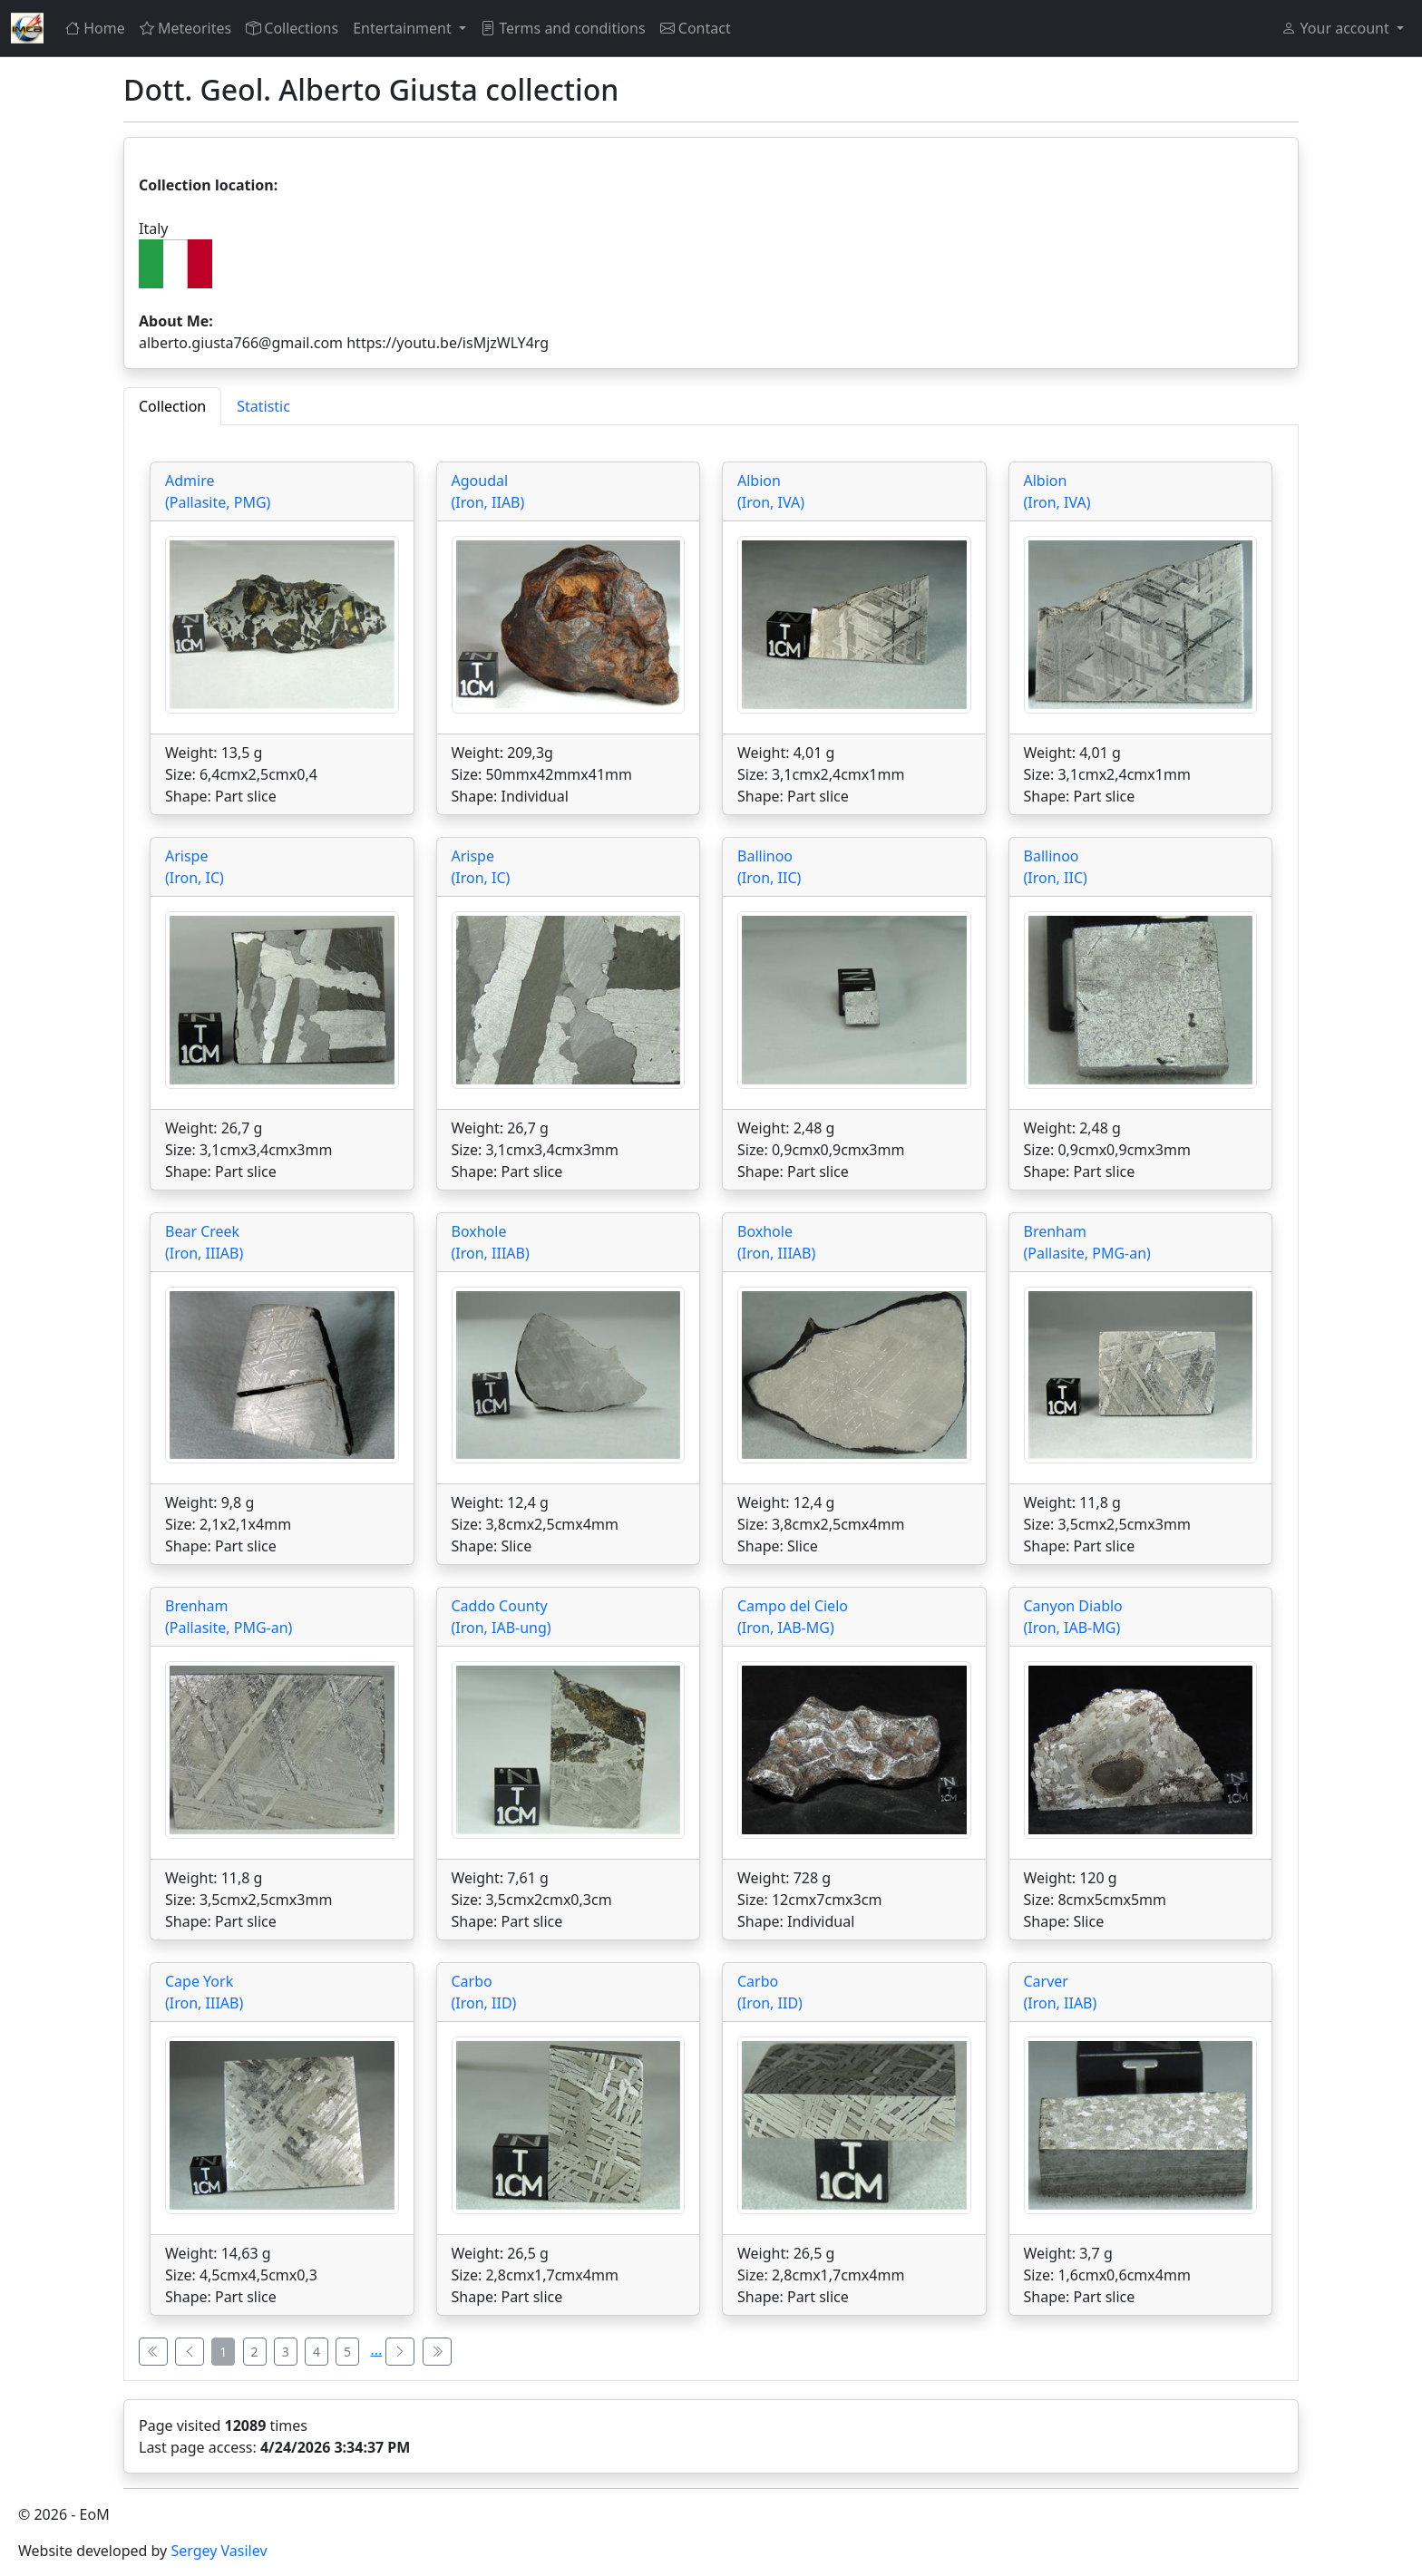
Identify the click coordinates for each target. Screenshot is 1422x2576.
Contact (695, 28)
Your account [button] (1336, 28)
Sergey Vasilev (218, 2551)
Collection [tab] (172, 406)
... (376, 2349)
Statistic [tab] (263, 406)
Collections (292, 28)
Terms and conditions (563, 28)
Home (95, 28)
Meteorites (185, 28)
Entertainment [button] (404, 28)
